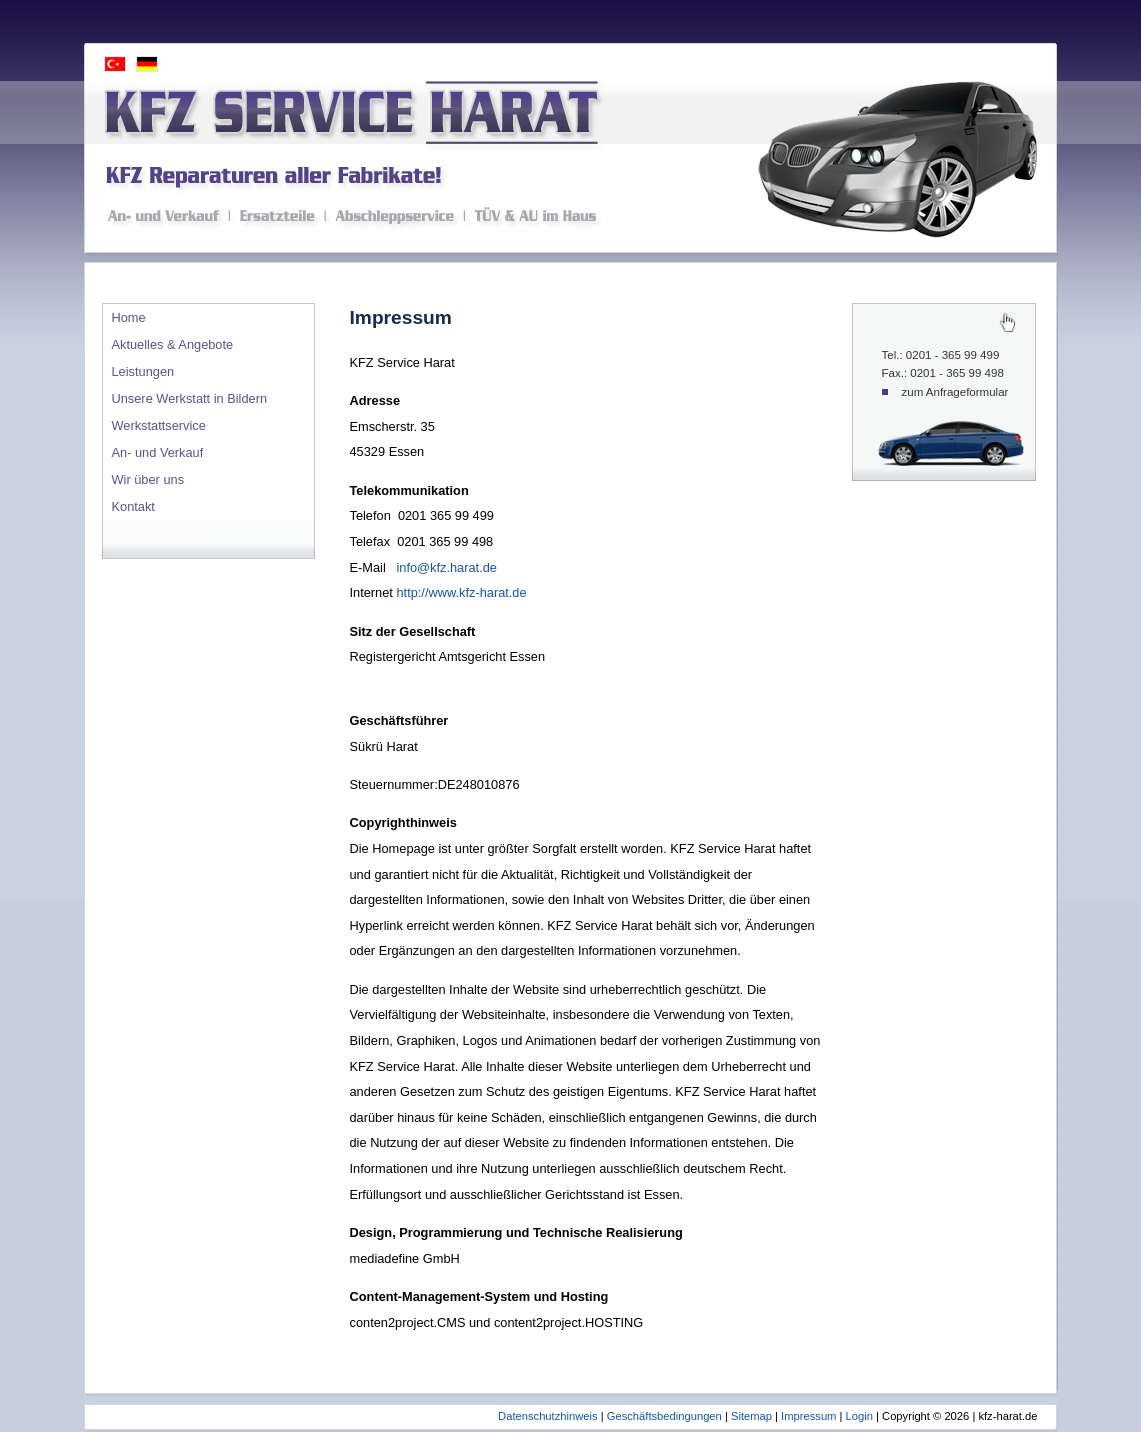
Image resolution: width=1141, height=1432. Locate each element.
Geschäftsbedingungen (664, 1416)
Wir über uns (148, 479)
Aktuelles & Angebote (173, 344)
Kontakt (133, 506)
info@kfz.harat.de (446, 567)
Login (859, 1416)
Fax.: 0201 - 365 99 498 (943, 373)
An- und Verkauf (158, 452)
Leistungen (143, 371)
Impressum (808, 1416)
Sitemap (751, 1416)
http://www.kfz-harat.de (461, 592)
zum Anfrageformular (955, 392)
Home (129, 317)
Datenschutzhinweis (548, 1416)
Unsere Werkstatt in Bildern (190, 398)
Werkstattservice (159, 425)
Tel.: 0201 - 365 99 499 (941, 355)
